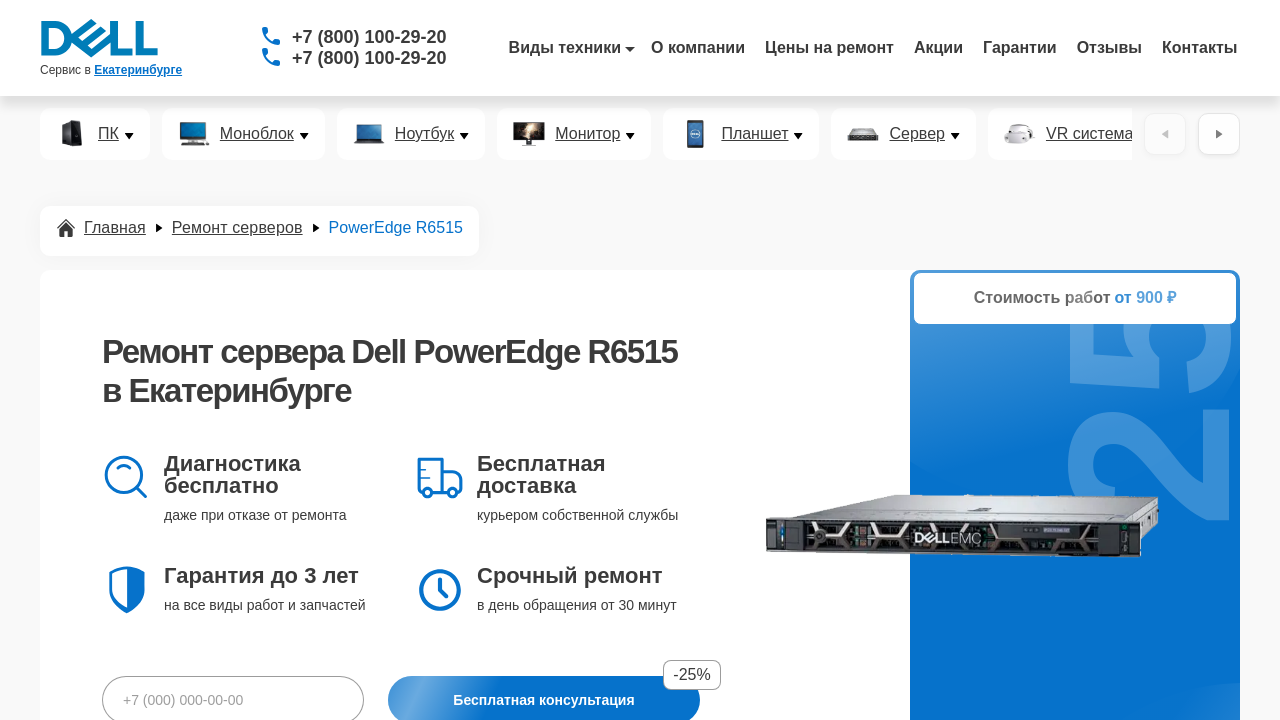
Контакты (1199, 47)
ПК (108, 134)
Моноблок (257, 134)
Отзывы (1109, 47)
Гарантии (1020, 47)
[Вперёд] (1219, 134)
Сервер (916, 134)
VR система (1090, 134)
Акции (938, 47)
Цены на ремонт (829, 47)
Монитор (587, 134)
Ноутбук (424, 134)
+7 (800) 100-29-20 (369, 37)
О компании (698, 47)
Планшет (754, 134)
